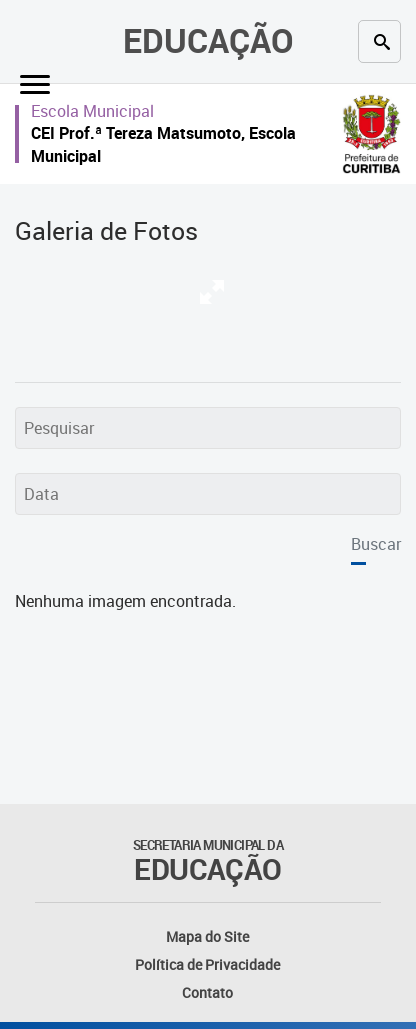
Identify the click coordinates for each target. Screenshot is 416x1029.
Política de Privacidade (207, 964)
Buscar (376, 544)
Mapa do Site (207, 936)
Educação (208, 40)
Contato (207, 992)
